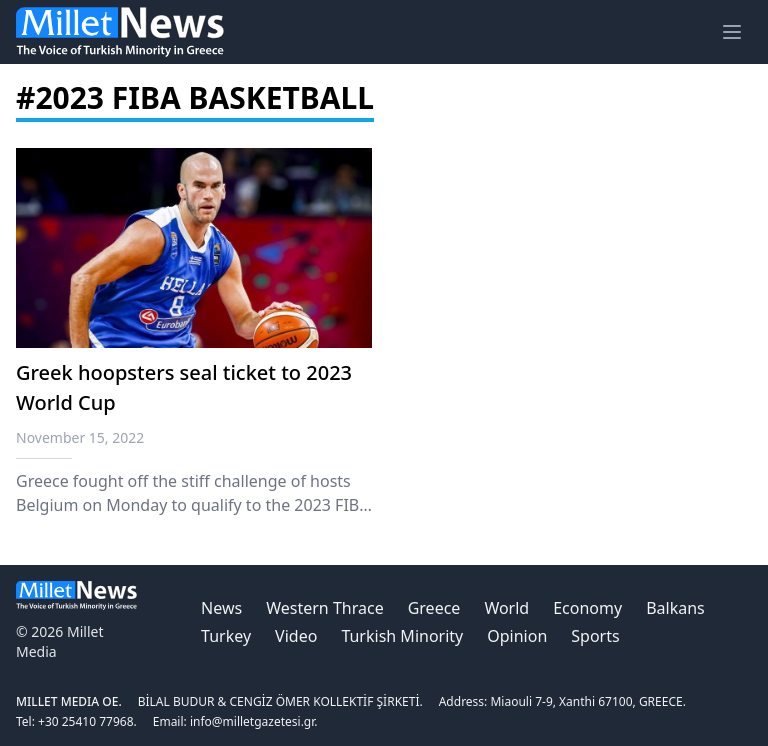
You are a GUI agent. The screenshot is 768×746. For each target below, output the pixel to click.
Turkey (226, 636)
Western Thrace (324, 608)
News (221, 608)
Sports (595, 636)
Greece (434, 608)
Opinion (517, 636)
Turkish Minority (402, 636)
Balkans (675, 608)
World (506, 608)
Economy (587, 608)
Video (296, 636)
